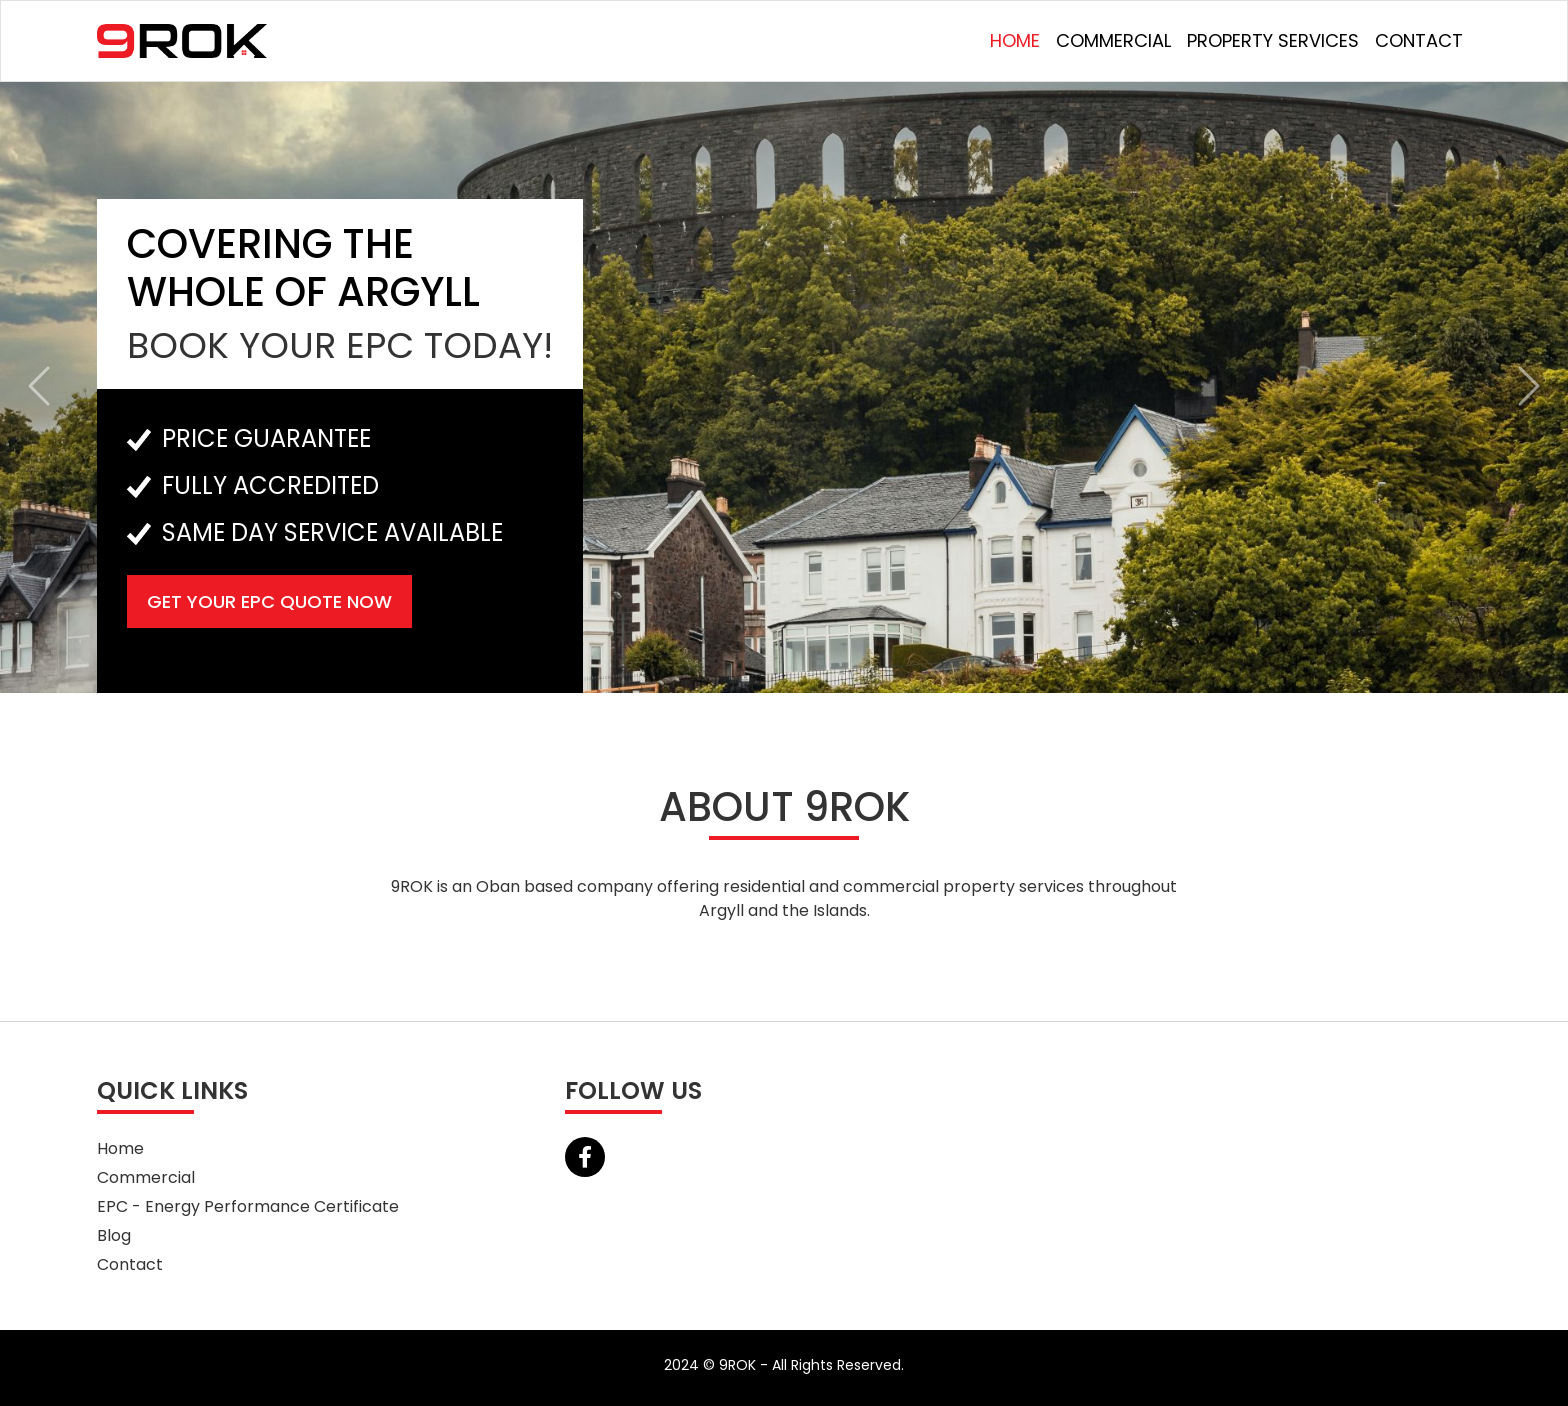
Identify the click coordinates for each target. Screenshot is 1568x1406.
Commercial (1113, 40)
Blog (114, 1235)
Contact (1419, 40)
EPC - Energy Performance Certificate (248, 1206)
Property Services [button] (1273, 40)
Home (1015, 40)
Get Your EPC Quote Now (269, 601)
